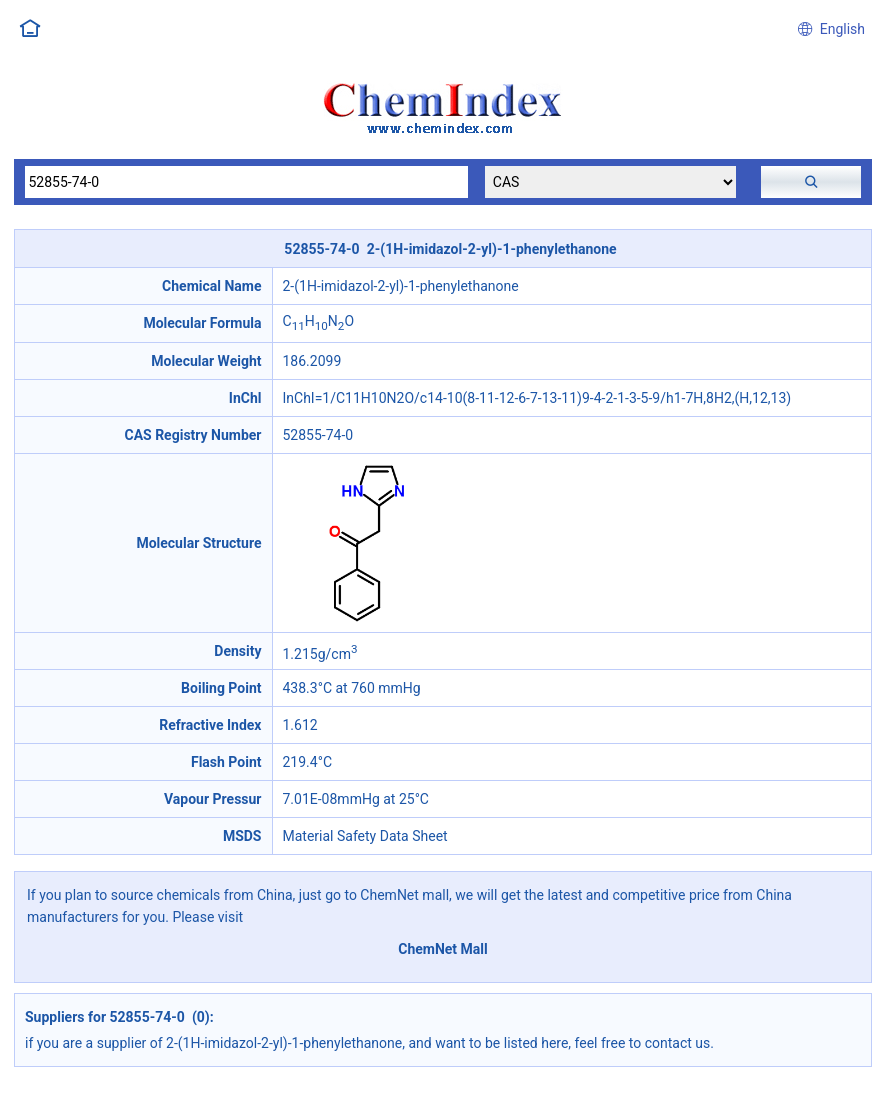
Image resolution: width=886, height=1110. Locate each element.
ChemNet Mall (443, 949)
